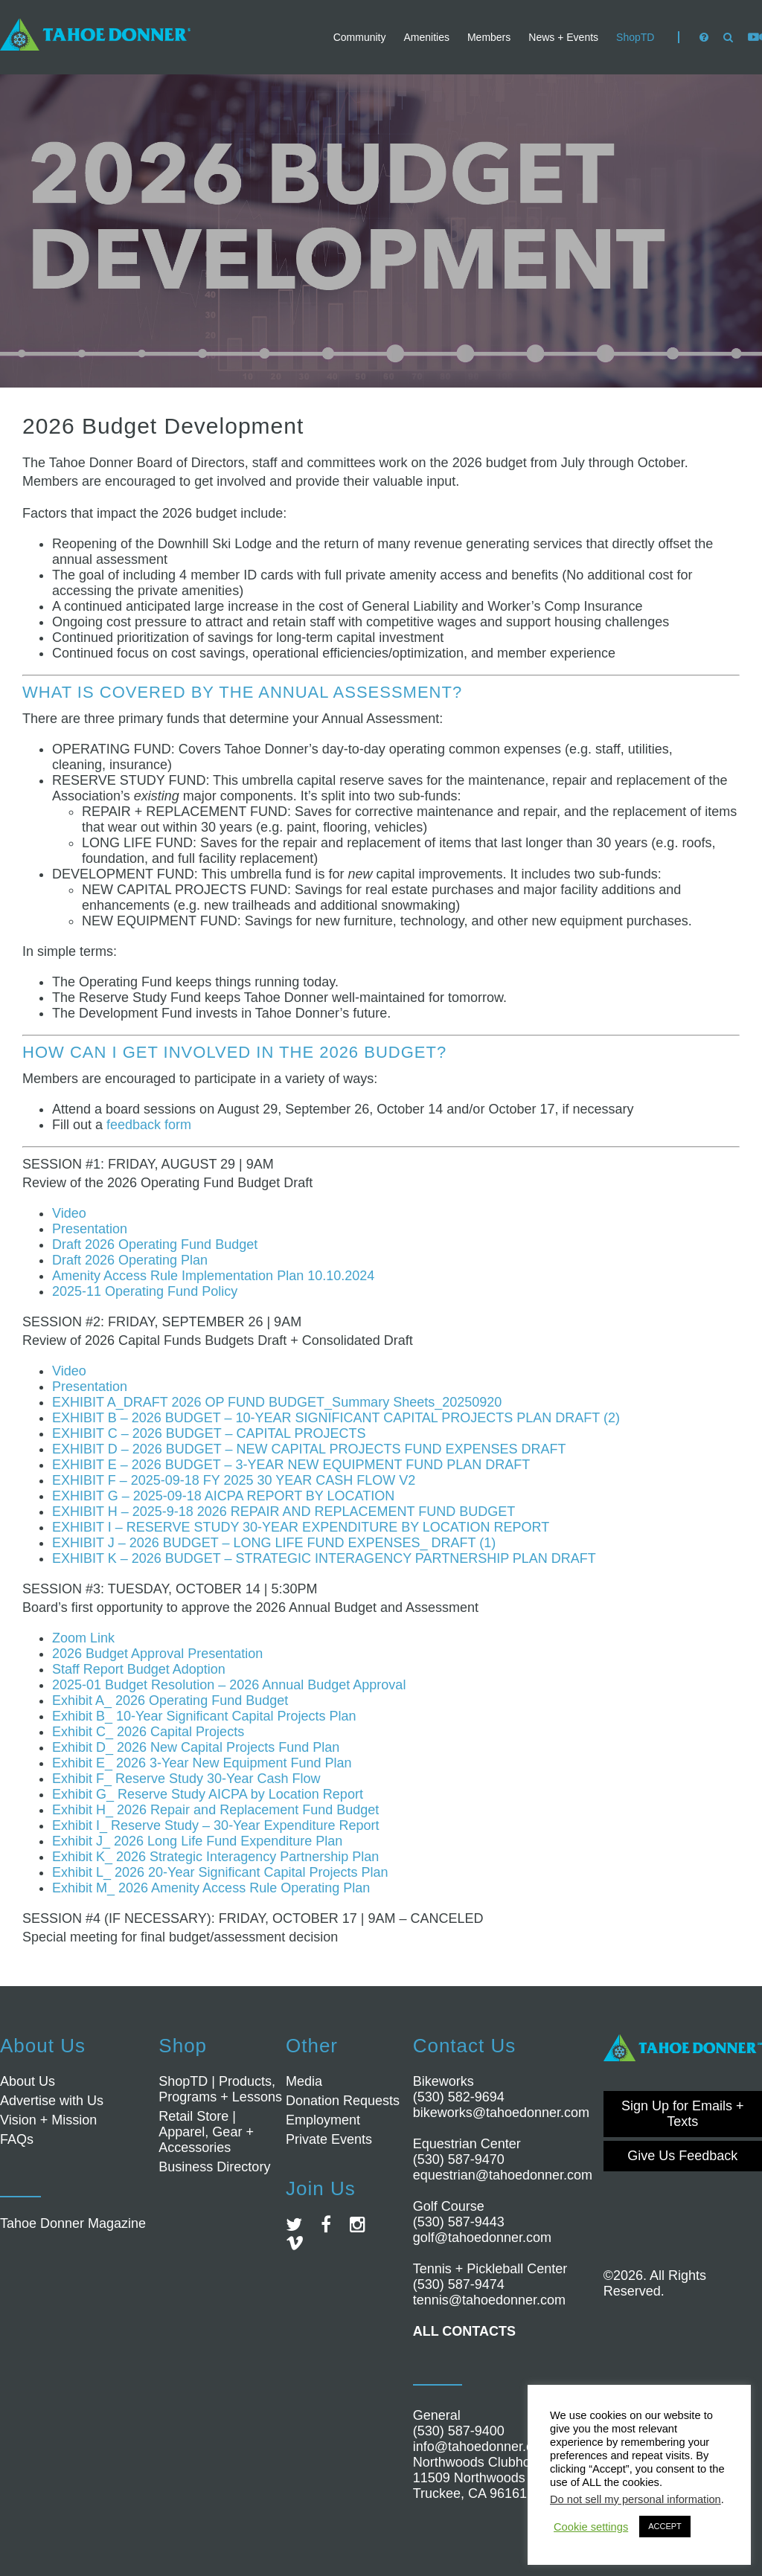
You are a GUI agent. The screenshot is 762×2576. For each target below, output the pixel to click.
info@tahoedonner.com (482, 2446)
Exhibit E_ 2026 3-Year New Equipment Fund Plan (202, 1763)
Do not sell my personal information (635, 2499)
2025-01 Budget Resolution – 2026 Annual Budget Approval (229, 1684)
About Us (27, 2081)
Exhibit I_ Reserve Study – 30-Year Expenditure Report (216, 1825)
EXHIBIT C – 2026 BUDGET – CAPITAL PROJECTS (208, 1433)
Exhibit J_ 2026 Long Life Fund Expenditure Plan (197, 1841)
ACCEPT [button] (665, 2526)
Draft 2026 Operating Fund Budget (154, 1244)
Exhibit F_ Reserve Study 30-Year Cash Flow (186, 1778)
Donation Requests (343, 2100)
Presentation (89, 1228)
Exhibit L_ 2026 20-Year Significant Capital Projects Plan (220, 1872)
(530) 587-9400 (459, 2431)
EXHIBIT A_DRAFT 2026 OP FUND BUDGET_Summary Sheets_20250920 (277, 1402)
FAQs (16, 2139)
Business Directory (214, 2166)
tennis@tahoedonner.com (489, 2300)
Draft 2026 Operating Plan (130, 1260)
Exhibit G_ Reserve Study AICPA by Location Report (207, 1794)
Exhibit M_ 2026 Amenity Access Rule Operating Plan (211, 1887)
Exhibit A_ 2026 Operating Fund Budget (170, 1700)
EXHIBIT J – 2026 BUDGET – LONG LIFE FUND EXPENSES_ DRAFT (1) (274, 1542)
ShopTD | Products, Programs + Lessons (220, 2089)
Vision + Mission (48, 2120)
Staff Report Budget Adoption (138, 1669)
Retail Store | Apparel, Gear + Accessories (206, 2132)
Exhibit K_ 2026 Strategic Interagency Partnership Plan (215, 1856)
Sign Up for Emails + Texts (682, 2113)
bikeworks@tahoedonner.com (501, 2112)
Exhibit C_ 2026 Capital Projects (148, 1731)
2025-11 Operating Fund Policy (144, 1291)
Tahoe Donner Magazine (73, 2223)
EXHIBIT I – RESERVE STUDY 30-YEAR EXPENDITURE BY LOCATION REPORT (300, 1527)
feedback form (148, 1124)
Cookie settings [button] (591, 2527)
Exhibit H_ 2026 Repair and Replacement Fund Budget (215, 1809)
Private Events (329, 2139)
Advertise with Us (51, 2100)
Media (304, 2081)
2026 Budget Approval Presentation (157, 1653)
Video (69, 1213)
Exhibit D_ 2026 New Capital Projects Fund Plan (195, 1747)
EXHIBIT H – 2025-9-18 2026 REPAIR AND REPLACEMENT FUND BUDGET (283, 1511)
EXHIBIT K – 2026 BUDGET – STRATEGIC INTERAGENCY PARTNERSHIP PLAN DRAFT (324, 1558)
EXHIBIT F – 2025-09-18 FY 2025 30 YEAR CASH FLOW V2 (233, 1480)
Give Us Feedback (682, 2155)
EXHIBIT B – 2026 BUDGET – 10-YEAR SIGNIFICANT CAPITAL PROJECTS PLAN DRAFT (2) (336, 1417)
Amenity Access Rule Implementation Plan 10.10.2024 (213, 1275)
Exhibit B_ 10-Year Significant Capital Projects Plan (204, 1716)
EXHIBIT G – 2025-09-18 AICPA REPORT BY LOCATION (223, 1495)
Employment (323, 2120)
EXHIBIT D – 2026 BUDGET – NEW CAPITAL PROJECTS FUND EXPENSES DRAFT (309, 1449)
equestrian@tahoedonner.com (502, 2175)
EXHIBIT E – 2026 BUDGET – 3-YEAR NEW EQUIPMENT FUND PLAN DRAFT (291, 1464)
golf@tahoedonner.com (482, 2237)
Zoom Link (83, 1638)
